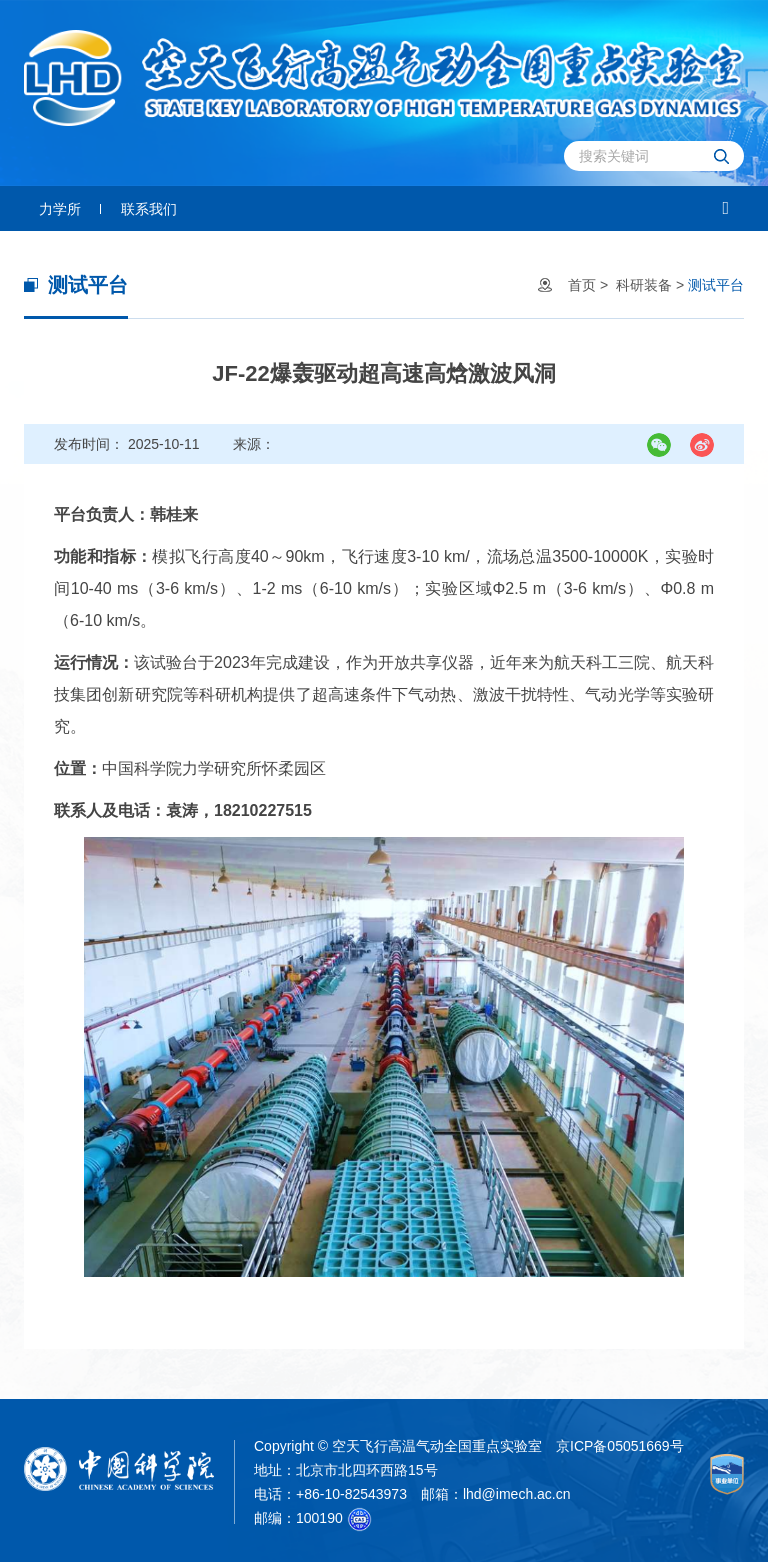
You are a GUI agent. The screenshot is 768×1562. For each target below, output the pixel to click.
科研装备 (644, 285)
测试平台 (716, 285)
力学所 (60, 209)
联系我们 (149, 209)
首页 (582, 285)
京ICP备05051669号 (620, 1446)
